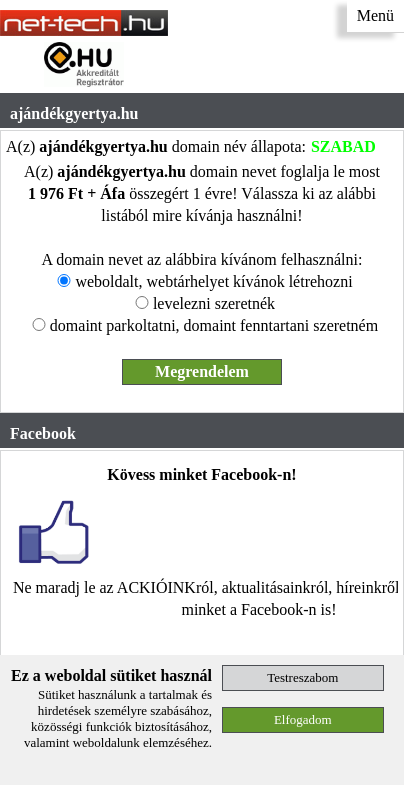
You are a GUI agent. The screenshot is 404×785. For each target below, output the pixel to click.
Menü (375, 15)
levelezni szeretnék (214, 303)
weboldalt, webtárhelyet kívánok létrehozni (213, 281)
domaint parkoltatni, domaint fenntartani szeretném (214, 325)
